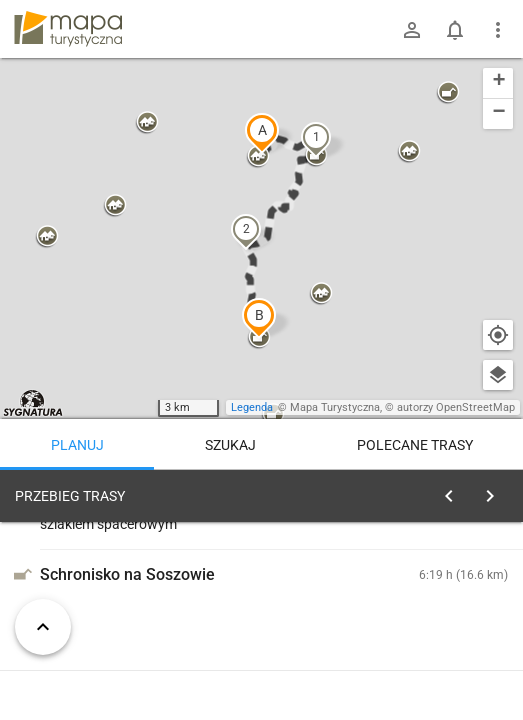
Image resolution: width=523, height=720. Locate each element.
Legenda (252, 407)
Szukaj (230, 445)
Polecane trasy (415, 445)
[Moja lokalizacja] (498, 335)
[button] (262, 133)
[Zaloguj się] (412, 30)
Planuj (77, 445)
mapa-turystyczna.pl (68, 29)
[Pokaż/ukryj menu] (498, 30)
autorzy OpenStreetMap (456, 407)
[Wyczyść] (496, 491)
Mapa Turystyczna (335, 407)
